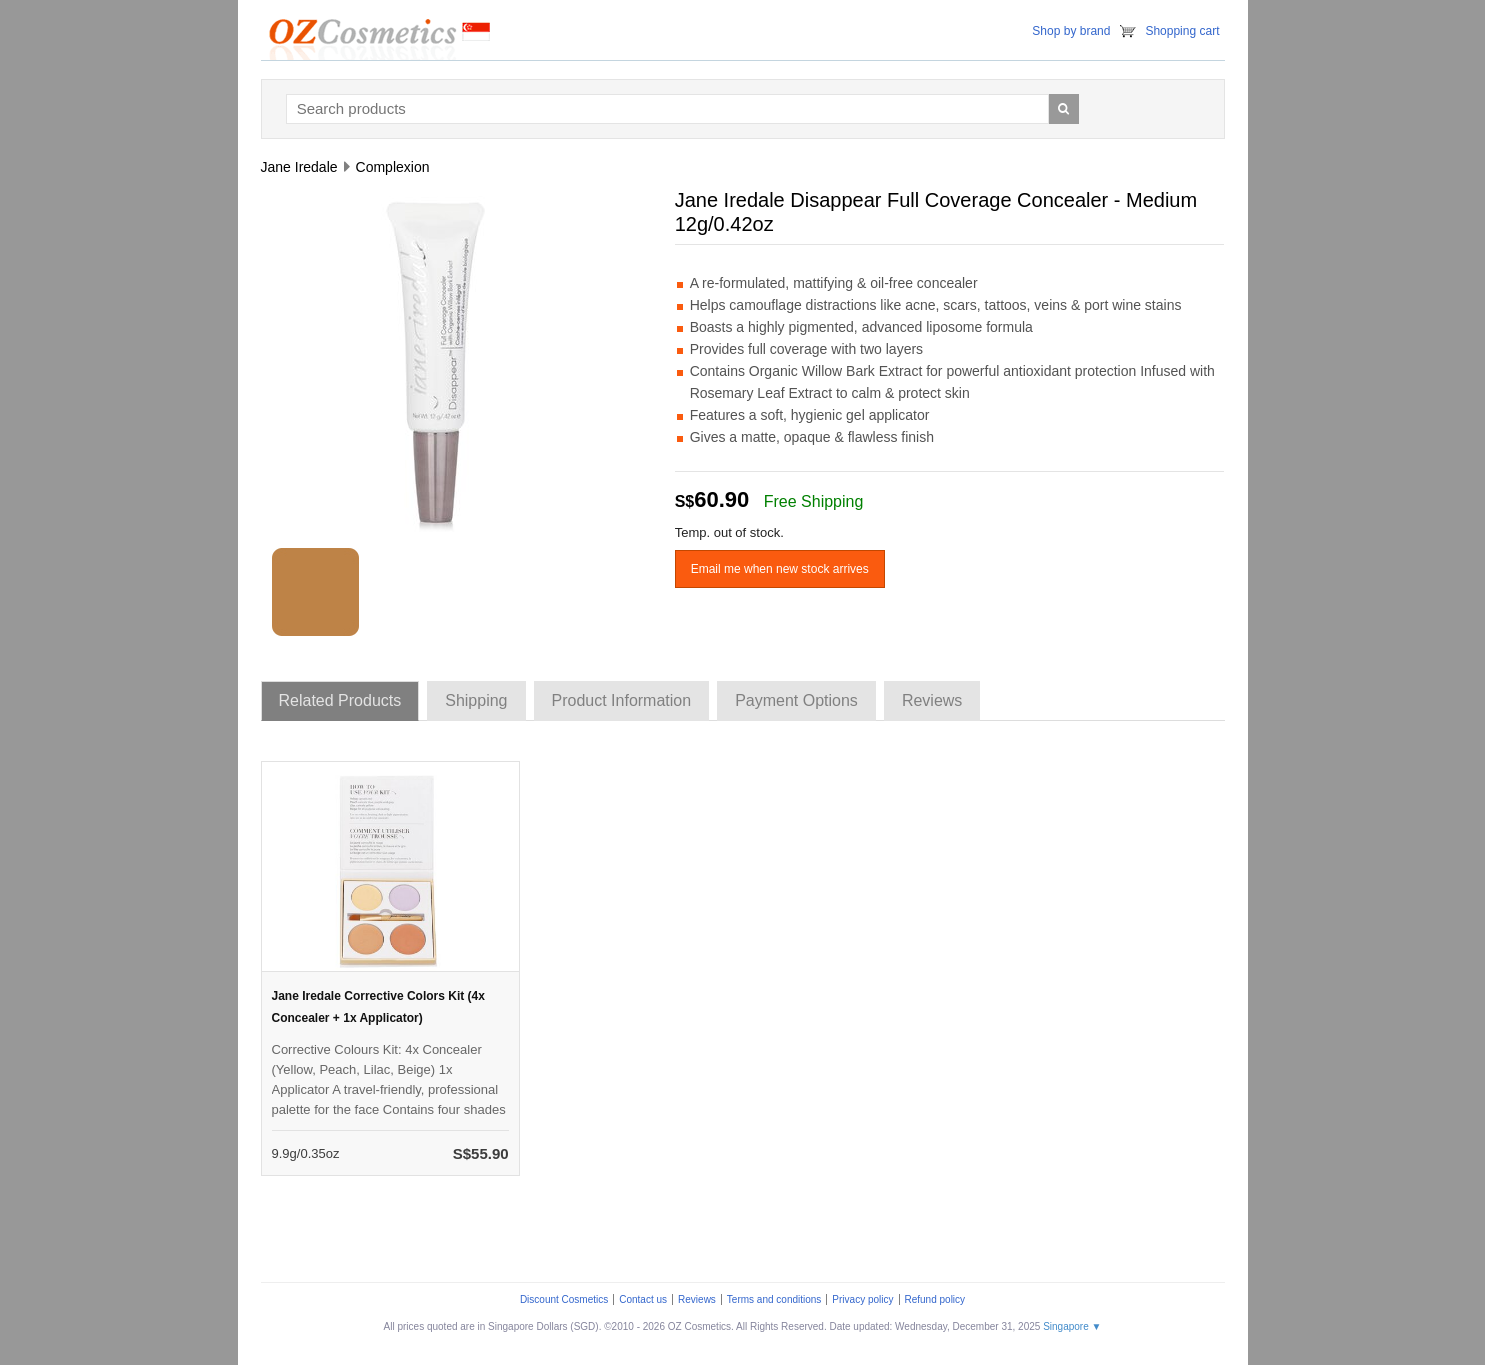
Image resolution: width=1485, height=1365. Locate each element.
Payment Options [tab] (796, 700)
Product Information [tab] (622, 700)
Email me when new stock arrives (780, 569)
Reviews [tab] (932, 700)
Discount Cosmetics (564, 1299)
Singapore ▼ (1072, 1326)
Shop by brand (1071, 31)
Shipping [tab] (476, 700)
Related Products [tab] (340, 700)
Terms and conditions (774, 1299)
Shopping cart (1182, 31)
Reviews (697, 1299)
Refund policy (935, 1299)
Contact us (643, 1299)
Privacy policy (862, 1299)
